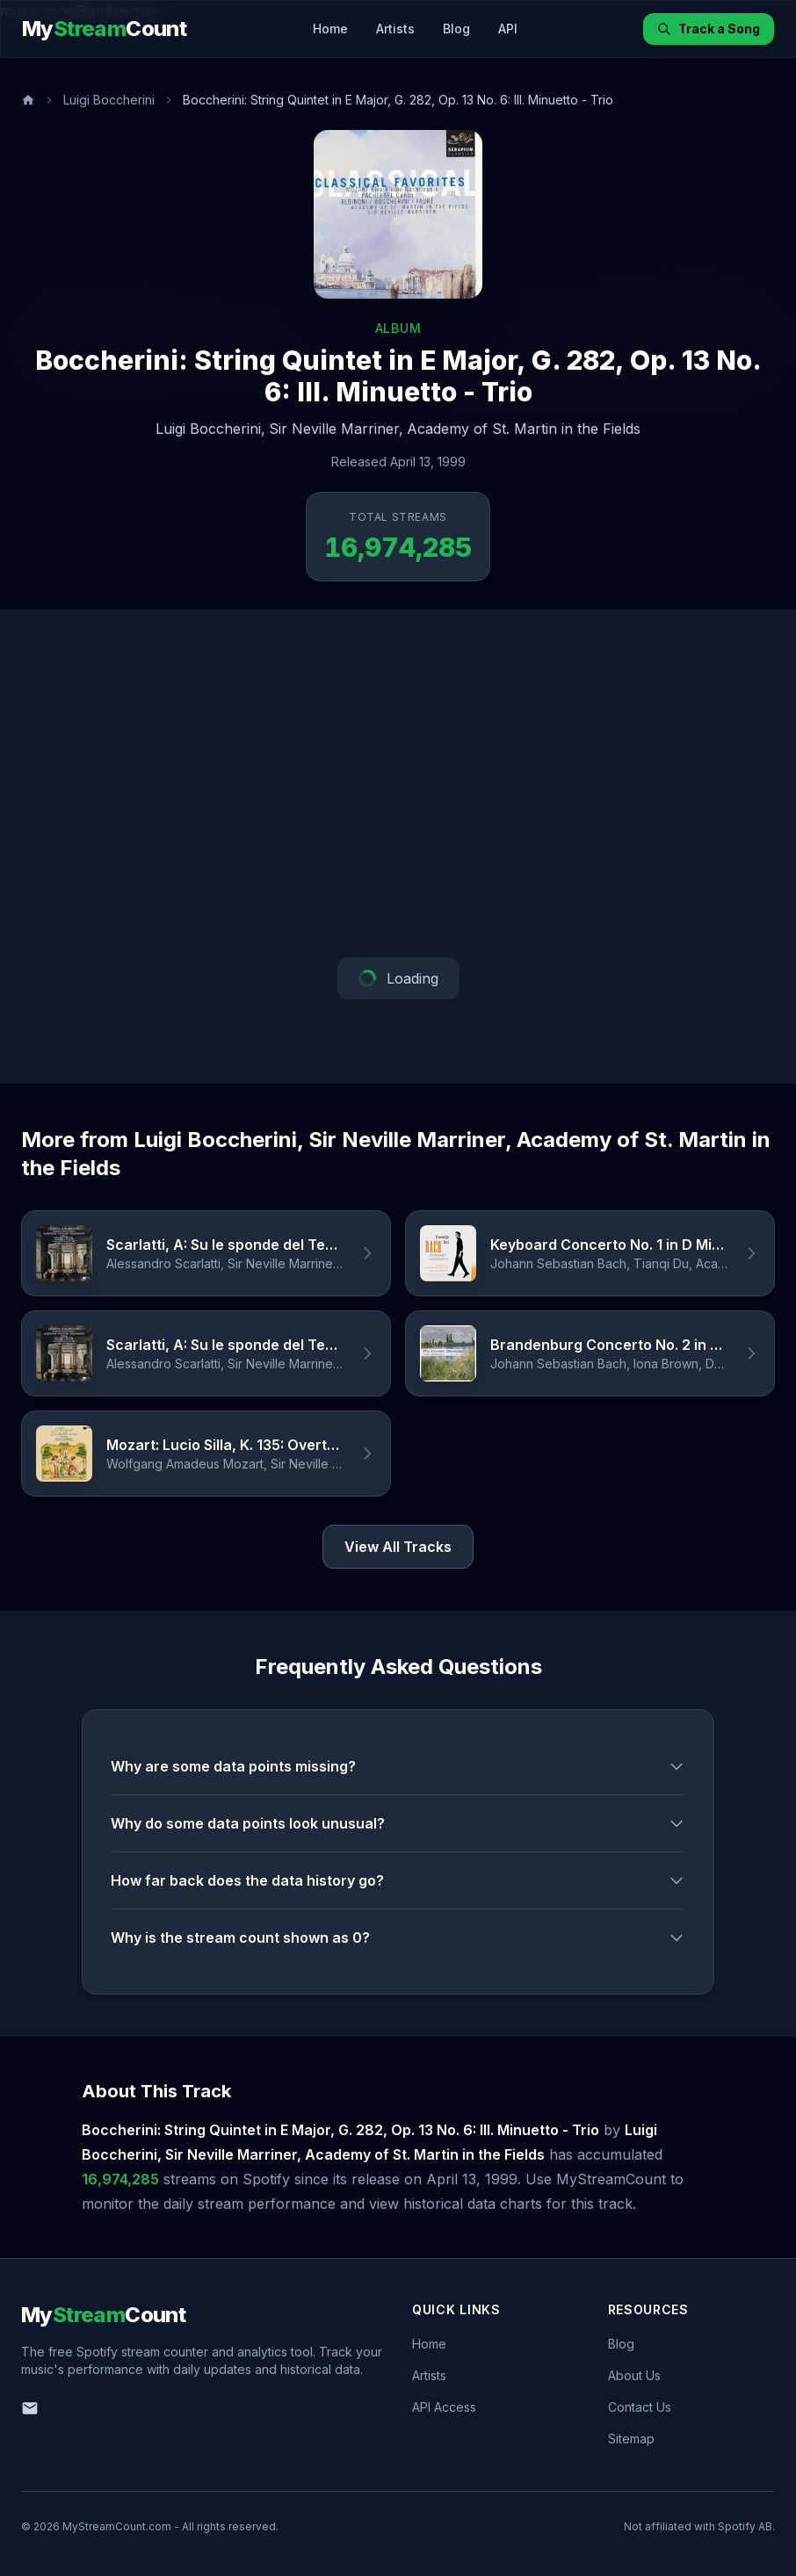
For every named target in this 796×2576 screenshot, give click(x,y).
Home (330, 28)
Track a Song (708, 28)
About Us (634, 2375)
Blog (456, 28)
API (507, 28)
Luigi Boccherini (109, 99)
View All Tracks (398, 1546)
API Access (444, 2406)
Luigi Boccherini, (210, 428)
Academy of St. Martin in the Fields (523, 428)
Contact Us (639, 2406)
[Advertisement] (398, 783)
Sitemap (631, 2438)
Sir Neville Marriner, (336, 428)
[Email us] (30, 2408)
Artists (395, 28)
